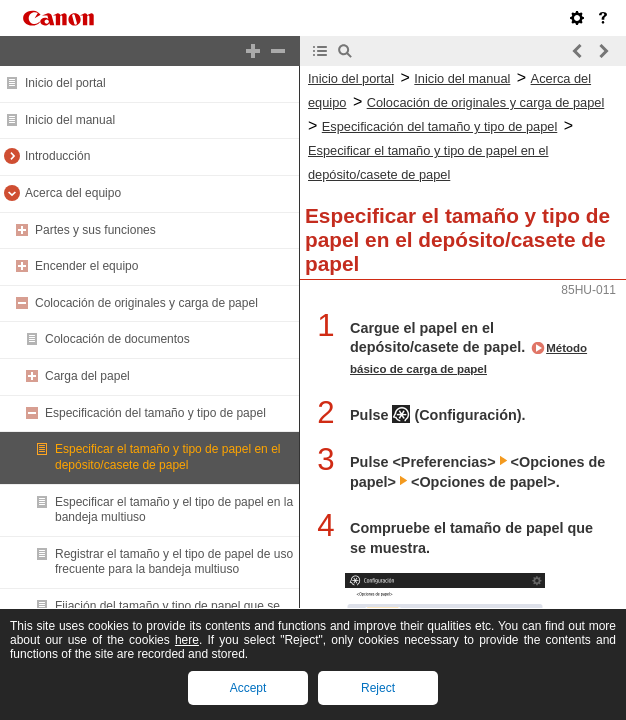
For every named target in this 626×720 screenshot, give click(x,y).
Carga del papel (87, 376)
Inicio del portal (65, 83)
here (187, 640)
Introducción (57, 156)
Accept (248, 688)
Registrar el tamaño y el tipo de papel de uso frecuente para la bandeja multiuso (174, 562)
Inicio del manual (70, 120)
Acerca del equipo (73, 193)
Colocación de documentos (117, 339)
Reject (378, 688)
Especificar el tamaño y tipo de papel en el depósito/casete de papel (167, 457)
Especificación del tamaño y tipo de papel (155, 413)
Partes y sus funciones (95, 230)
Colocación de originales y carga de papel (146, 303)
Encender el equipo (86, 266)
